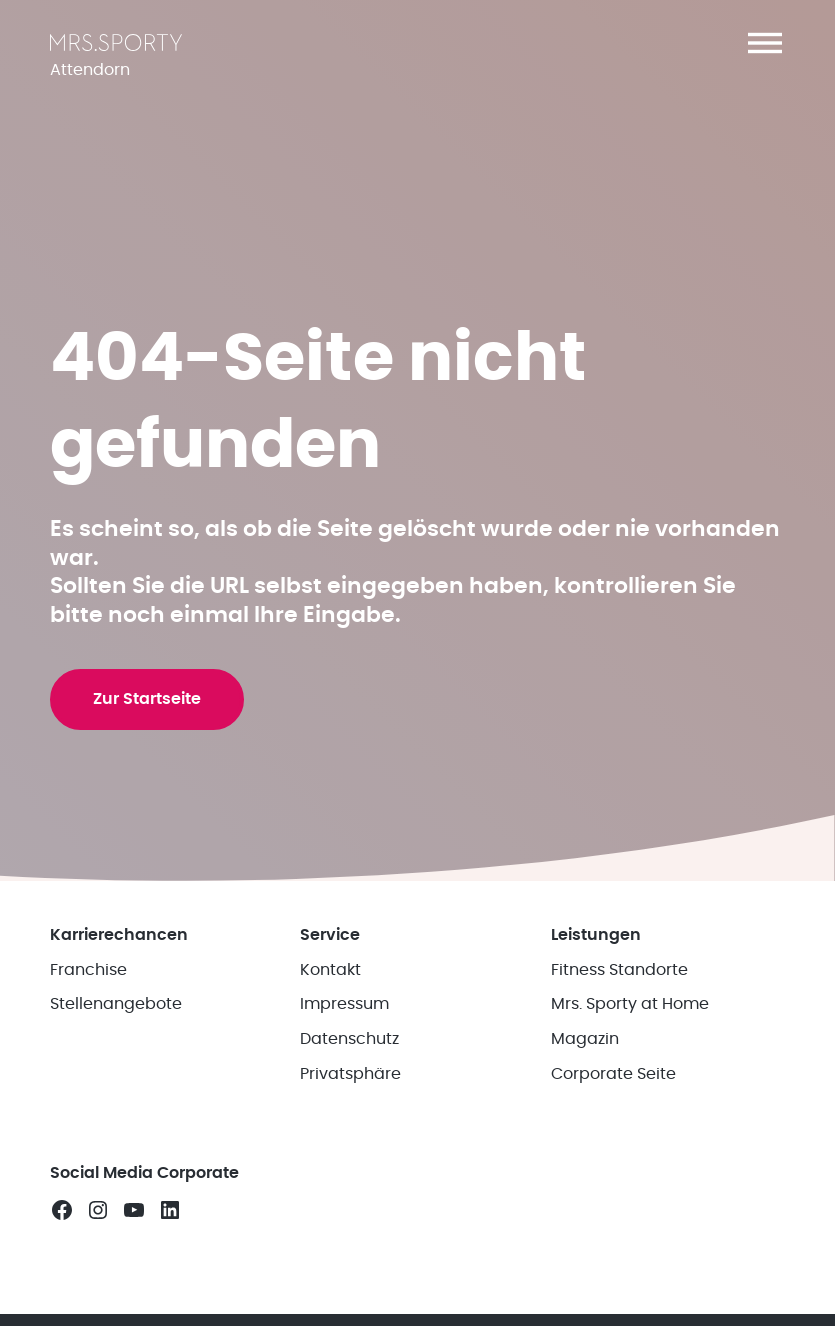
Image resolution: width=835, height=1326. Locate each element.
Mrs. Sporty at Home (630, 1028)
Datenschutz (349, 1062)
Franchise (88, 993)
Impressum (344, 1028)
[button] (765, 43)
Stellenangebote (116, 1028)
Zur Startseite (148, 717)
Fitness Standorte (619, 993)
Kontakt (330, 993)
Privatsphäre (350, 1097)
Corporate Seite (613, 1097)
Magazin (585, 1062)
